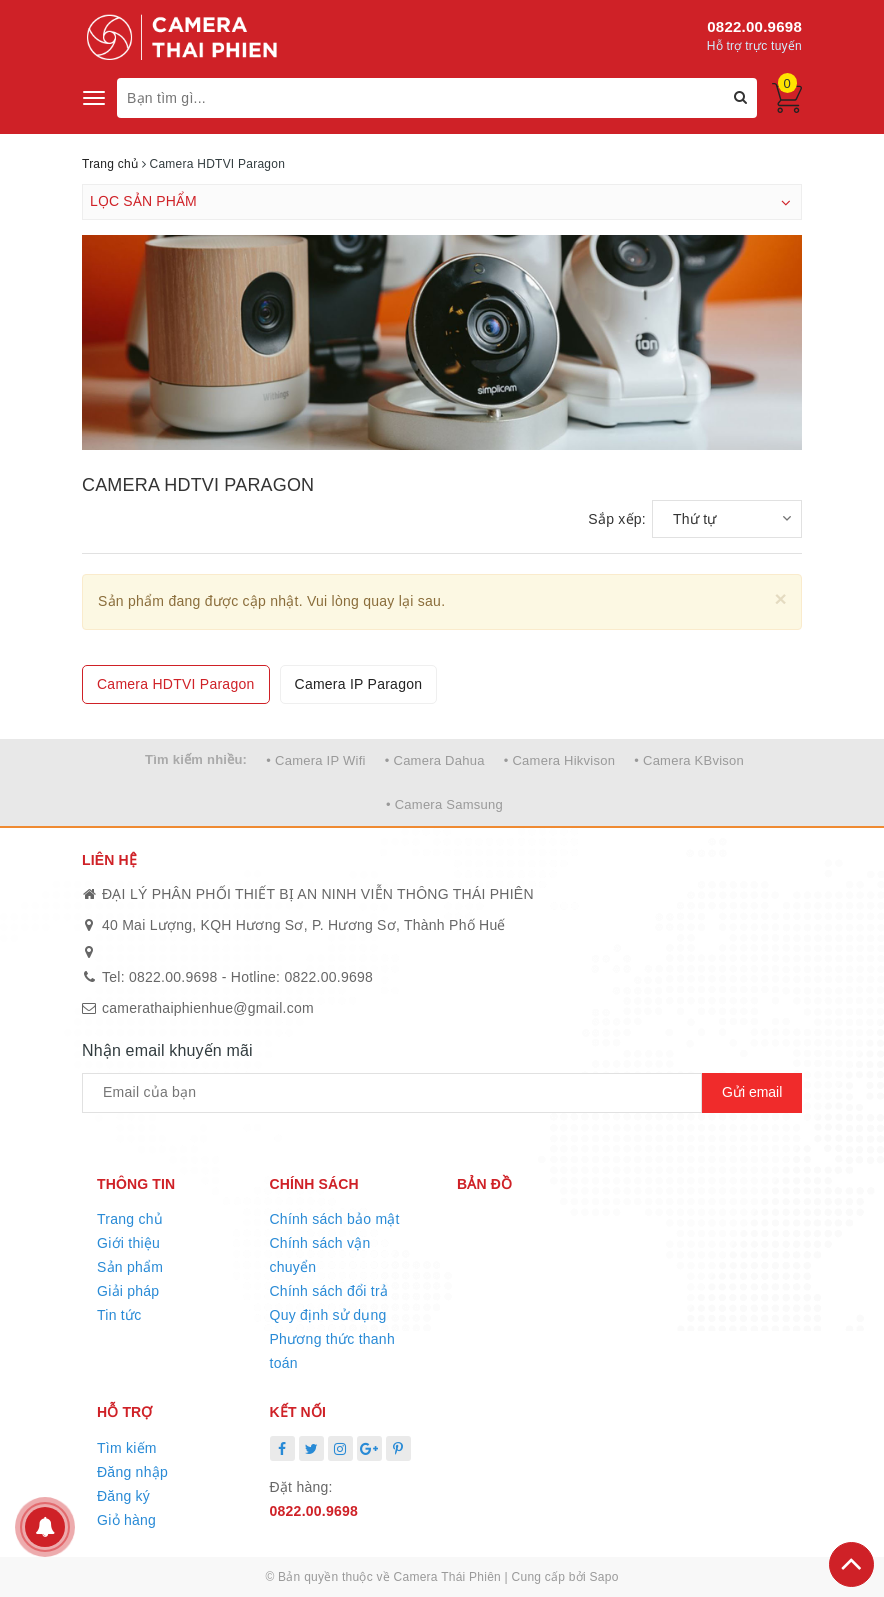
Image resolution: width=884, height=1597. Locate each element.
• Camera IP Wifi (315, 760)
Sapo (604, 1577)
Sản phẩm (130, 1267)
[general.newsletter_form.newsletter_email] (392, 1093)
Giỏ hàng (126, 1520)
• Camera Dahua (435, 760)
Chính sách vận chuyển (320, 1255)
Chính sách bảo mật (335, 1219)
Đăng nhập (132, 1472)
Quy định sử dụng (328, 1315)
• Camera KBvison (689, 760)
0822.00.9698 (754, 26)
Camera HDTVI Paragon (176, 684)
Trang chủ (130, 1219)
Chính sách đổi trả (329, 1291)
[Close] (780, 598)
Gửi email (752, 1092)
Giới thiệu (128, 1243)
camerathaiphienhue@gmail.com (208, 1008)
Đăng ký (123, 1496)
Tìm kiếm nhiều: (196, 759)
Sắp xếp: (617, 519)
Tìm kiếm (127, 1448)
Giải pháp (128, 1291)
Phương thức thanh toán (332, 1351)
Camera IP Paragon (359, 684)
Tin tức (119, 1315)
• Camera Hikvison (559, 760)
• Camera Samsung (444, 804)
